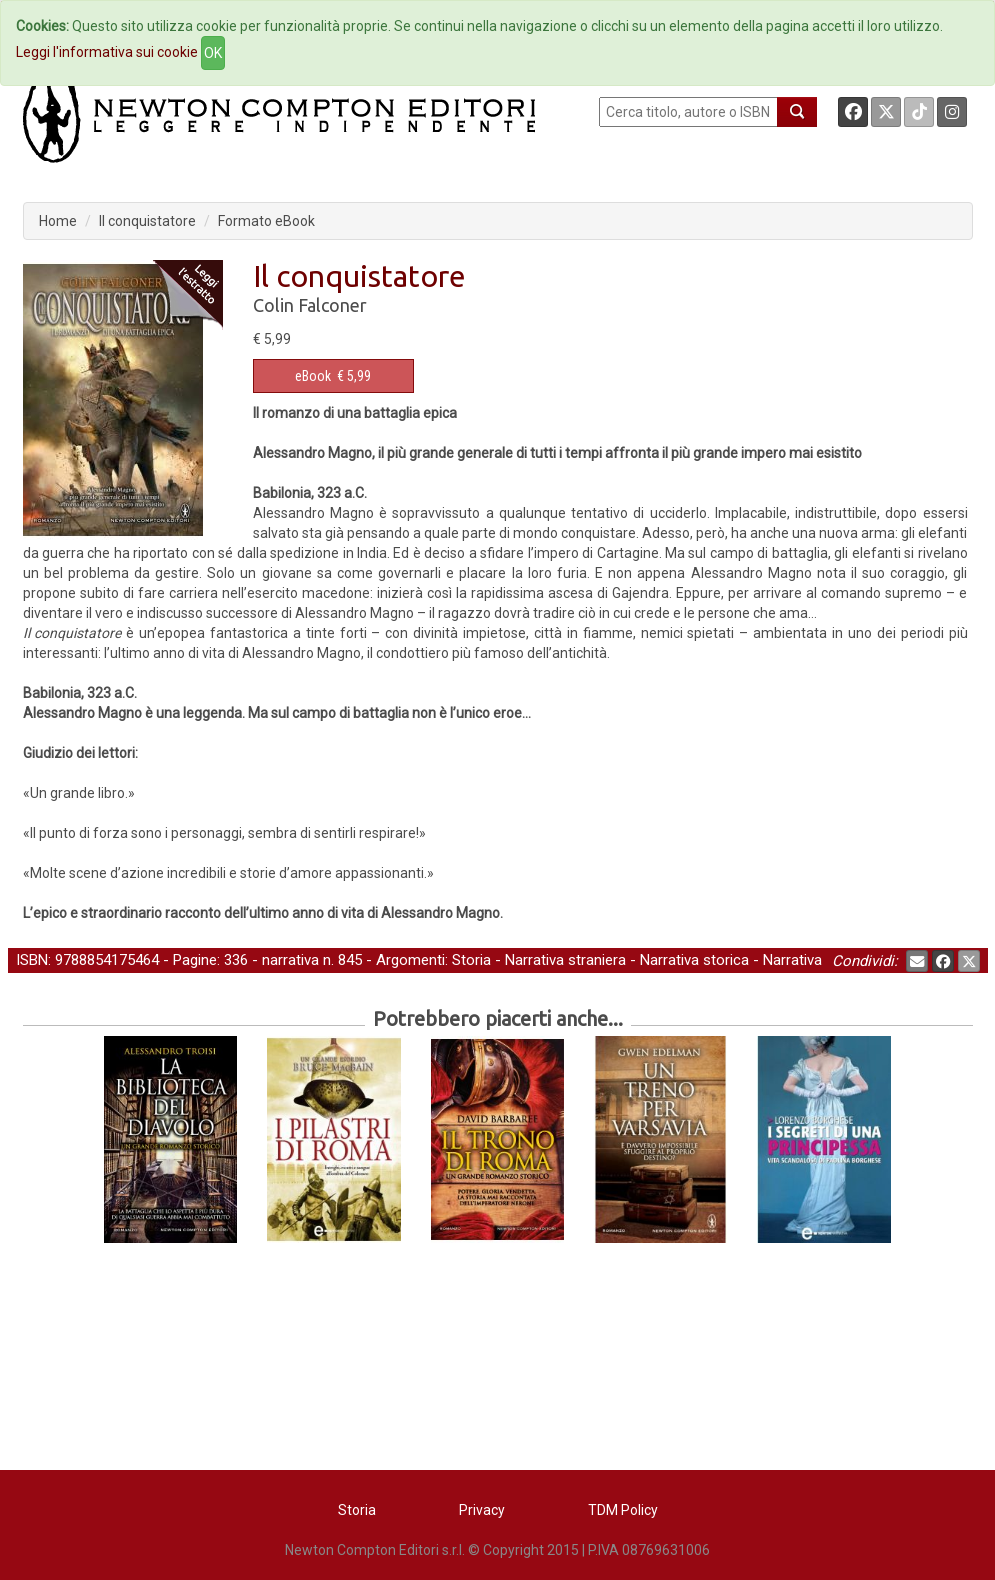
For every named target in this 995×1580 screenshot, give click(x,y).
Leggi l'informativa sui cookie (107, 52)
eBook (313, 376)
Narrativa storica (694, 960)
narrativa (290, 960)
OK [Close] (213, 53)
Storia (471, 960)
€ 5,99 (333, 376)
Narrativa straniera (565, 960)
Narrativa (792, 960)
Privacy (482, 1510)
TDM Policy (623, 1510)
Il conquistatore (147, 221)
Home (58, 221)
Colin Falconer (310, 305)
